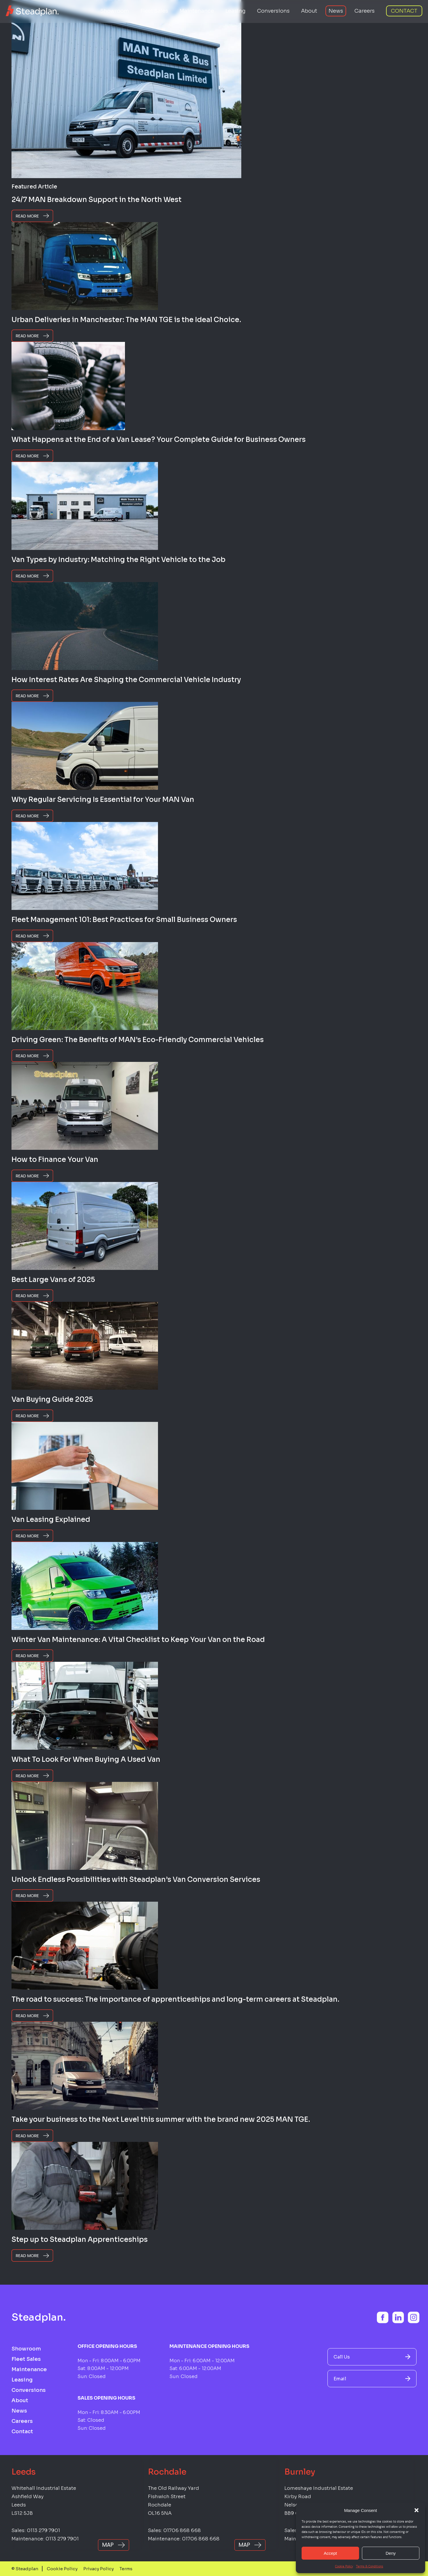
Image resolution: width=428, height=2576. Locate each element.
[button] (416, 2510)
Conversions (273, 11)
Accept (330, 2553)
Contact (404, 11)
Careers (364, 11)
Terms (125, 2568)
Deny (390, 2553)
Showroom (114, 11)
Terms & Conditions (369, 2566)
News (336, 11)
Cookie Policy (344, 2566)
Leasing (235, 11)
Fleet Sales (154, 11)
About (309, 11)
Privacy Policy (98, 2568)
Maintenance (197, 11)
